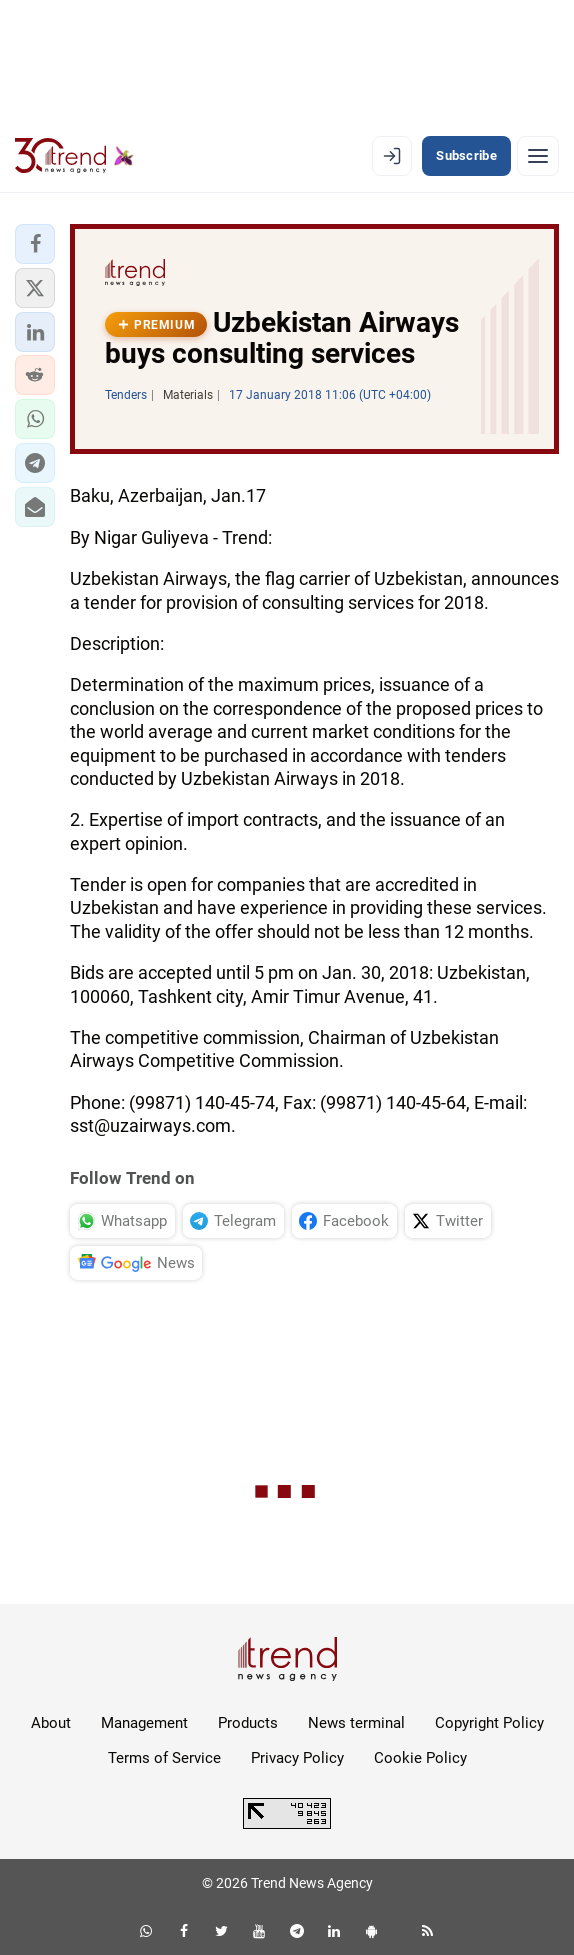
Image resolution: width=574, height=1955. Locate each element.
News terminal (356, 1723)
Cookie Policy (420, 1758)
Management (144, 1723)
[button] (35, 244)
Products (248, 1723)
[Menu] (538, 156)
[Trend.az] (74, 156)
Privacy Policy (297, 1758)
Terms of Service (164, 1758)
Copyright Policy (489, 1723)
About (51, 1723)
